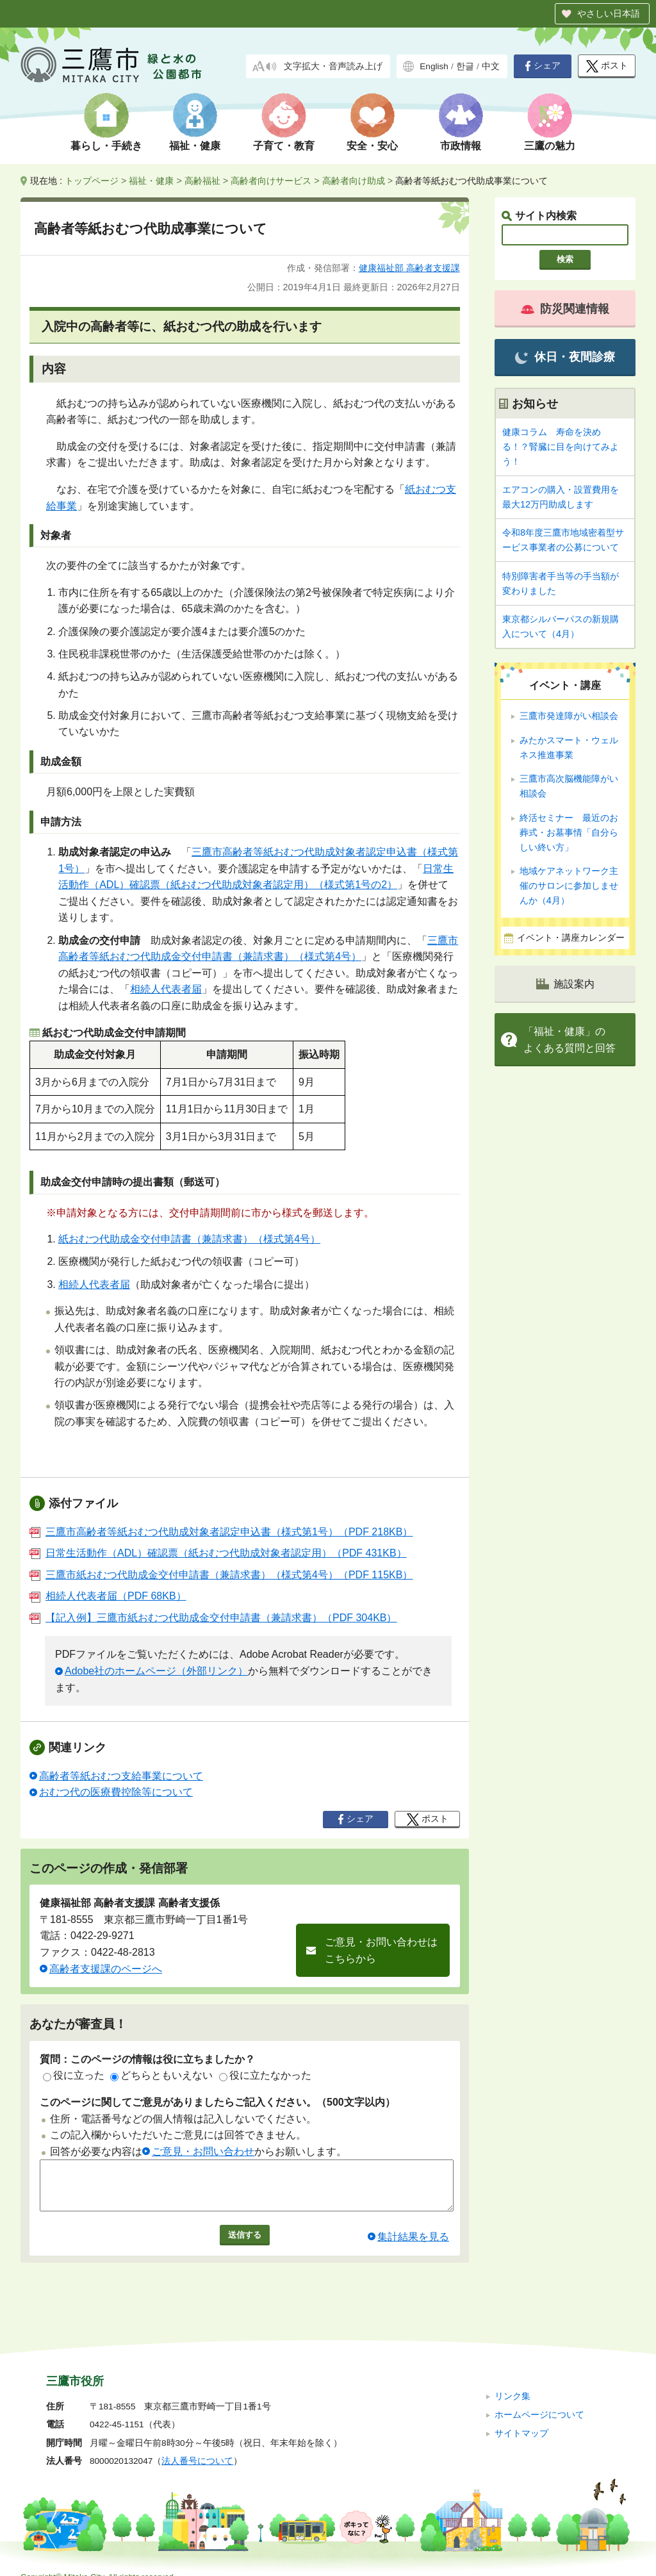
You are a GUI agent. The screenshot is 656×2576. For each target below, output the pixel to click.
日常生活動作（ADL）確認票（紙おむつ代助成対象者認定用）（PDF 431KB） (218, 1553)
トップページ (92, 181)
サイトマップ (521, 2417)
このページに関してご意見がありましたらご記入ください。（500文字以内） (217, 2102)
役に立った (73, 2075)
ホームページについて (539, 2398)
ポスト (607, 66)
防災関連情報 (565, 308)
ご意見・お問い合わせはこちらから (381, 1950)
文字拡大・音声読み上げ (333, 66)
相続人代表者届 (166, 989)
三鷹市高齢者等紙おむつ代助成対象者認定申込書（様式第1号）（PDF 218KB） (221, 1531)
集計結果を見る (413, 2246)
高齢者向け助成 (353, 181)
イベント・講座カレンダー (571, 938)
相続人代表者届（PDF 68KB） (107, 1595)
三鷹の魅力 (549, 145)
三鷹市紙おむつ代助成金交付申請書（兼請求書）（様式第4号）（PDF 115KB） (221, 1574)
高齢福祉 (202, 181)
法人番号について (197, 2445)
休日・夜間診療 (564, 357)
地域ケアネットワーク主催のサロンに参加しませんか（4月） (569, 885)
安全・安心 (372, 145)
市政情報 (460, 145)
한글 (465, 66)
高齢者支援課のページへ (105, 1968)
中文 (491, 66)
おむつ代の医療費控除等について (116, 1792)
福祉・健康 (194, 145)
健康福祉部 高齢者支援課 (409, 268)
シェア (543, 66)
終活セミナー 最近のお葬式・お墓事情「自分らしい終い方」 (569, 832)
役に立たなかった (265, 2075)
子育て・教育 (284, 145)
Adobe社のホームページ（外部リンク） (156, 1670)
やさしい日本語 (608, 13)
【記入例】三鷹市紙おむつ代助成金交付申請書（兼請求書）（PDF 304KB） (213, 1617)
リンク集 (512, 2380)
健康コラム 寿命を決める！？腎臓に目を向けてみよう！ (560, 446)
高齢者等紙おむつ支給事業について (121, 1776)
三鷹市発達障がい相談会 (569, 716)
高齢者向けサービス (271, 181)
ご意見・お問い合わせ (203, 2151)
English (434, 66)
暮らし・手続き (106, 145)
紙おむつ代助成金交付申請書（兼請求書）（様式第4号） (189, 1239)
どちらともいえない (161, 2075)
